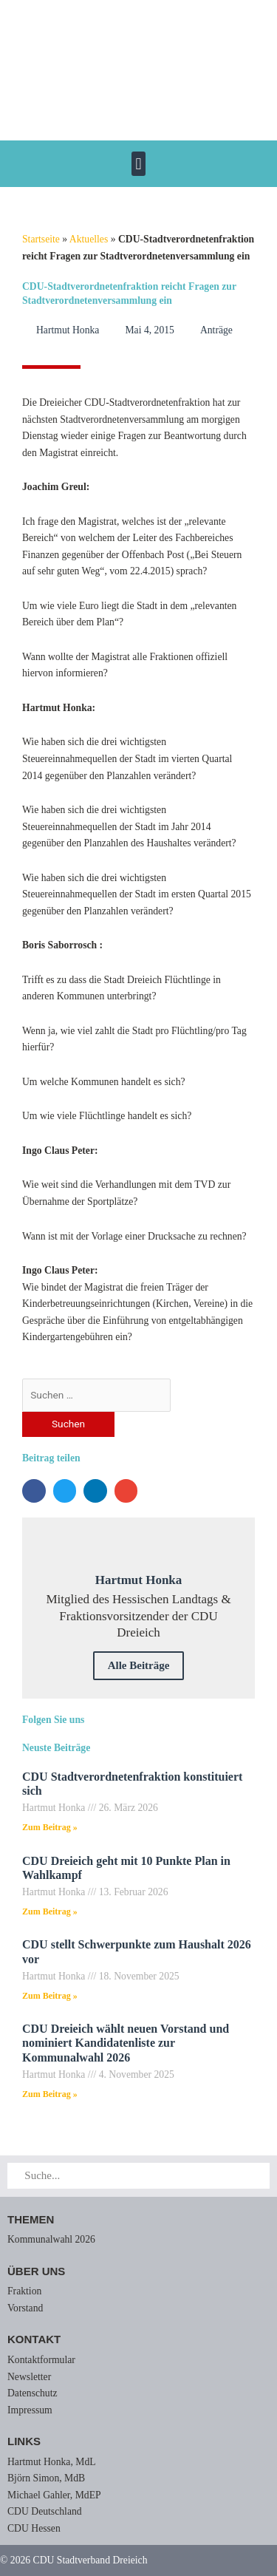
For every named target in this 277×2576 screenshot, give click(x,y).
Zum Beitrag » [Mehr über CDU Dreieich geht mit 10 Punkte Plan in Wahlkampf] (50, 1911)
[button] (138, 164)
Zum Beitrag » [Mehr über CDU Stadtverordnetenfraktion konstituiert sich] (50, 1827)
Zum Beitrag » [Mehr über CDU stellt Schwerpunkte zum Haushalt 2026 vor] (50, 1996)
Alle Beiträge (139, 1665)
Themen (30, 2219)
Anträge (216, 330)
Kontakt (34, 2339)
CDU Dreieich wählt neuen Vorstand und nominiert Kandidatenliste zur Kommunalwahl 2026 (125, 2042)
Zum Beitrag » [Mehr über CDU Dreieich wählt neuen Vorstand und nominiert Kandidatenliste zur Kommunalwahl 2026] (50, 2094)
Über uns (36, 2271)
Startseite (41, 239)
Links (24, 2441)
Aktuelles (88, 239)
